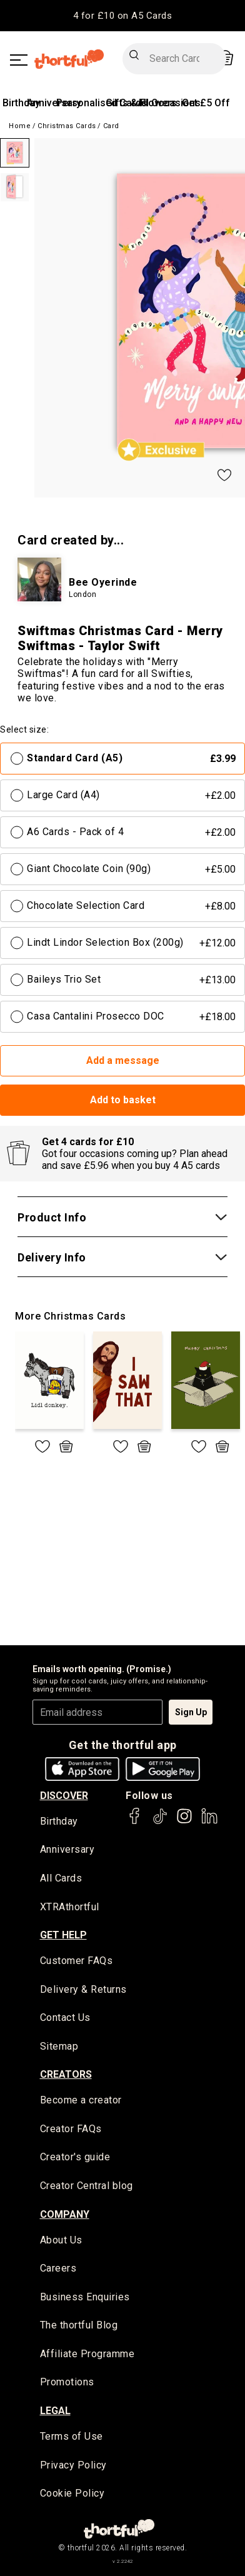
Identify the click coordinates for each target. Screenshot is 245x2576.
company (64, 2214)
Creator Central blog (86, 2186)
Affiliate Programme (87, 2354)
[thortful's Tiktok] (160, 1822)
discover (64, 1796)
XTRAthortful (69, 1907)
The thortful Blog (79, 2325)
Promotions (67, 2382)
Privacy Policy (73, 2465)
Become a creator (81, 2100)
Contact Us (65, 2017)
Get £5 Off (206, 103)
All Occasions (169, 103)
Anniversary (67, 1849)
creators (66, 2074)
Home (20, 126)
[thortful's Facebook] (135, 1822)
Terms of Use (71, 2436)
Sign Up (191, 1712)
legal (55, 2411)
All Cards (61, 1878)
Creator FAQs (71, 2129)
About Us (61, 2240)
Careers (58, 2268)
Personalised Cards (101, 103)
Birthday (21, 103)
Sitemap (59, 2046)
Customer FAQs (76, 1961)
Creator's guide (75, 2157)
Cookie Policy (72, 2493)
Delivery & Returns (83, 1989)
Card (111, 126)
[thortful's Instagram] (184, 1822)
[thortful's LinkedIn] (209, 1822)
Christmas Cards (67, 126)
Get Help (63, 1935)
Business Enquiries (85, 2297)
